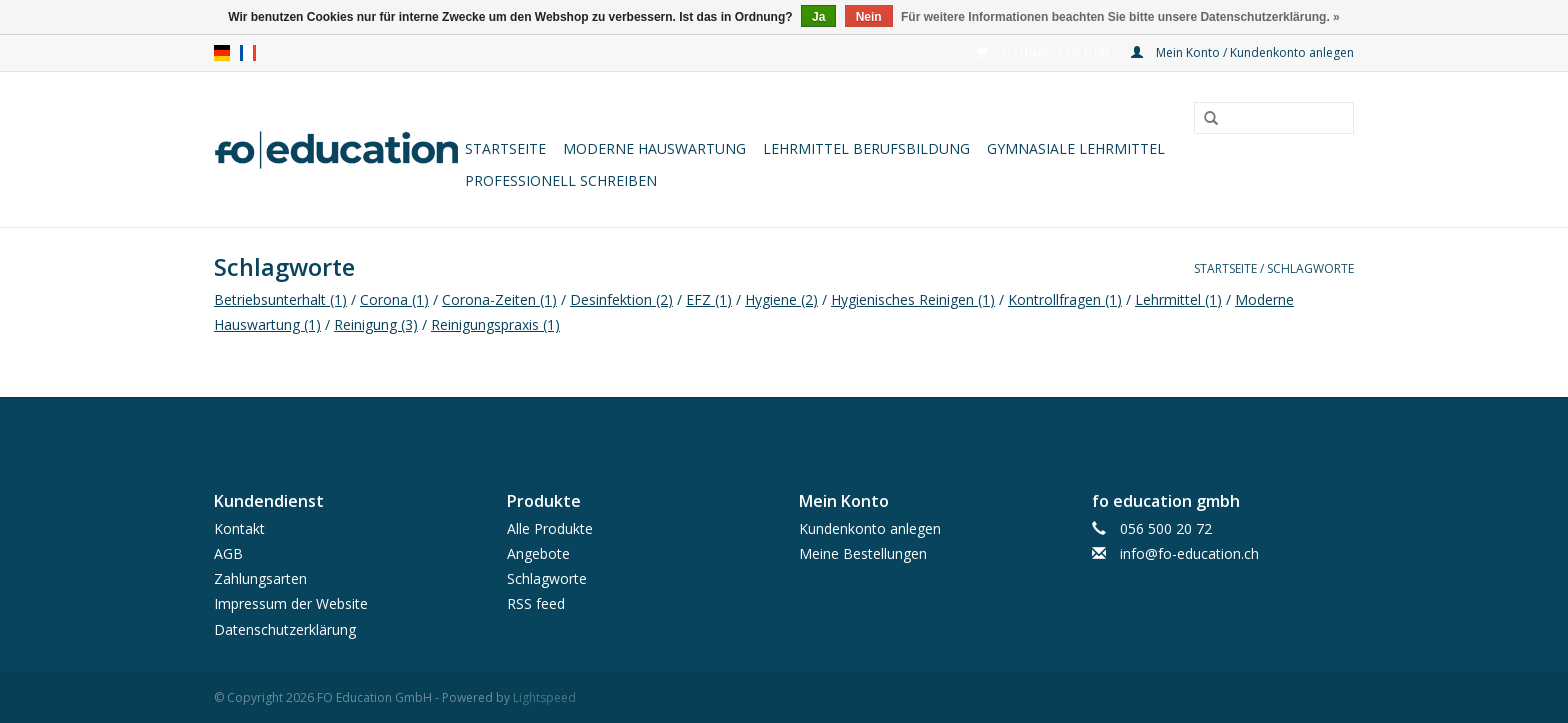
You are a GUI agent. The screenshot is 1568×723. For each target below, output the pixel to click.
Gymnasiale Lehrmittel (1076, 148)
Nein (869, 17)
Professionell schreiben (561, 180)
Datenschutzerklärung (285, 629)
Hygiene (781, 299)
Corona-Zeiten (499, 299)
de (222, 53)
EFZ (709, 299)
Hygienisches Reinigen (913, 299)
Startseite (505, 148)
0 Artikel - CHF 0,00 (1044, 52)
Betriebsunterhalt (280, 299)
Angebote (538, 553)
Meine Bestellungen (863, 553)
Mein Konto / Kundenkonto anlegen (1242, 52)
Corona (394, 299)
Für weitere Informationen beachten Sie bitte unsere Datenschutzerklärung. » (1120, 17)
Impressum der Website (291, 603)
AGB (228, 553)
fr (248, 53)
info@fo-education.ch (1189, 553)
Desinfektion (621, 299)
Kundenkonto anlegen (870, 528)
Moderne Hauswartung (654, 148)
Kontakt (239, 528)
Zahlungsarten (260, 578)
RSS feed (536, 603)
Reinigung (376, 324)
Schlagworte (1310, 268)
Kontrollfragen (1065, 299)
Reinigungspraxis (495, 324)
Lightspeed (544, 697)
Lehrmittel (1178, 299)
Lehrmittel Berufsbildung (866, 148)
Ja (818, 17)
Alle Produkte (550, 528)
